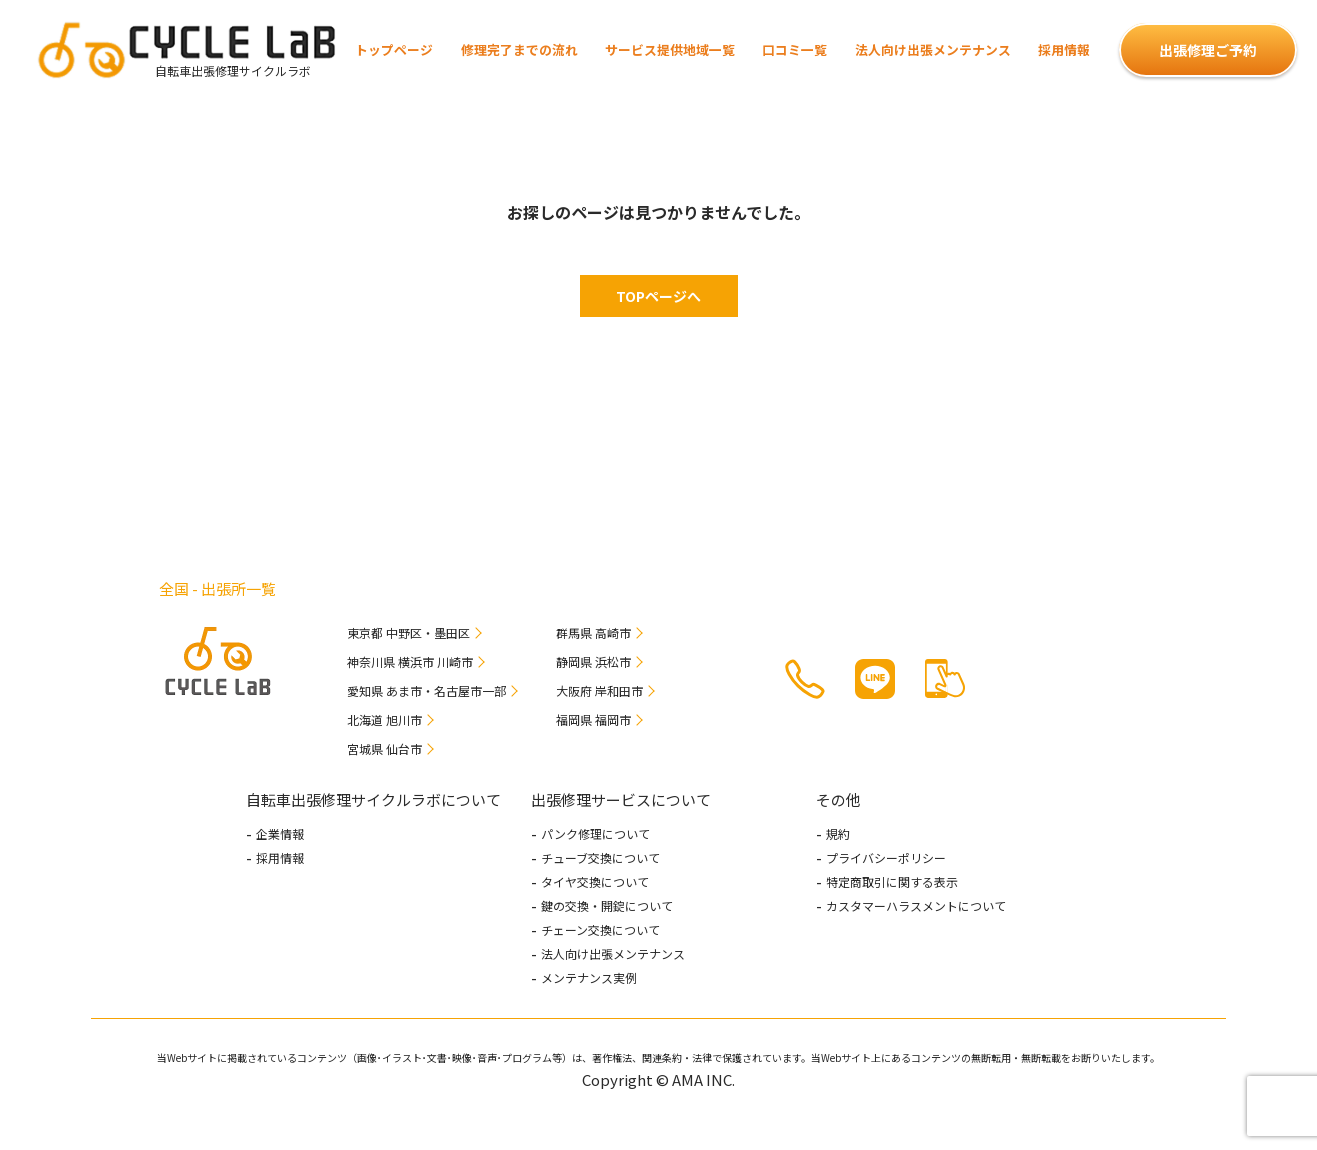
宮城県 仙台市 (384, 748)
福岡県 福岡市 (593, 719)
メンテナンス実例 (589, 978)
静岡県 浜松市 (593, 661)
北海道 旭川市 (384, 719)
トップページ (394, 49)
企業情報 (280, 834)
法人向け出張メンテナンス (933, 49)
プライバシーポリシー (886, 858)
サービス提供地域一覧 (670, 49)
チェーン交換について (600, 930)
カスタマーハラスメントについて (916, 906)
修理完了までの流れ (519, 49)
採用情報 (1064, 49)
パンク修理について (595, 834)
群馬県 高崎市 (593, 632)
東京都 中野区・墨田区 (408, 632)
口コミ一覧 (794, 49)
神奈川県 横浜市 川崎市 (410, 661)
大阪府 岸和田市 (599, 690)
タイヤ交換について (595, 882)
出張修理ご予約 (1208, 50)
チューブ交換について (600, 858)
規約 (838, 834)
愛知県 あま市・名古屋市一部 (426, 690)
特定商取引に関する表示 (892, 882)
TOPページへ (658, 296)
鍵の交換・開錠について (607, 906)
